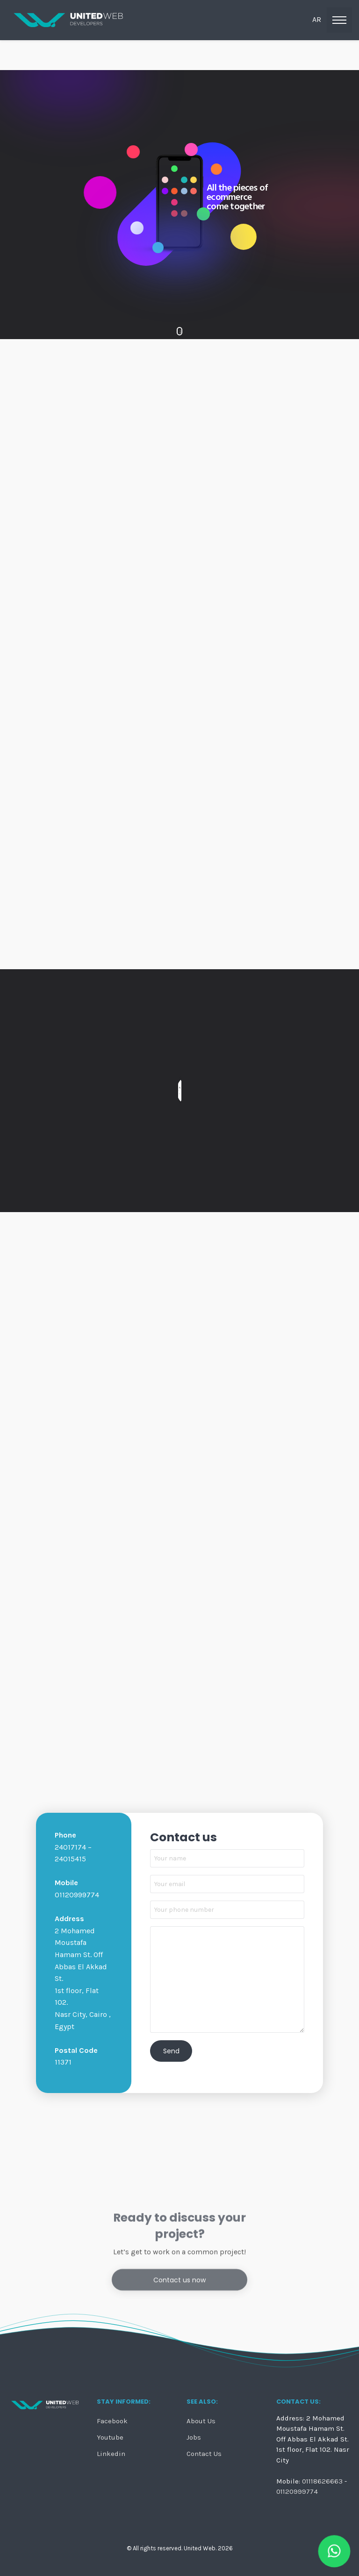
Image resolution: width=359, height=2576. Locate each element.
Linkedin (111, 2453)
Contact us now (179, 2385)
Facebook (112, 2421)
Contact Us (204, 2453)
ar (316, 19)
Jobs (194, 2437)
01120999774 (297, 2491)
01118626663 (322, 2481)
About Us (201, 2421)
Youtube (110, 2437)
